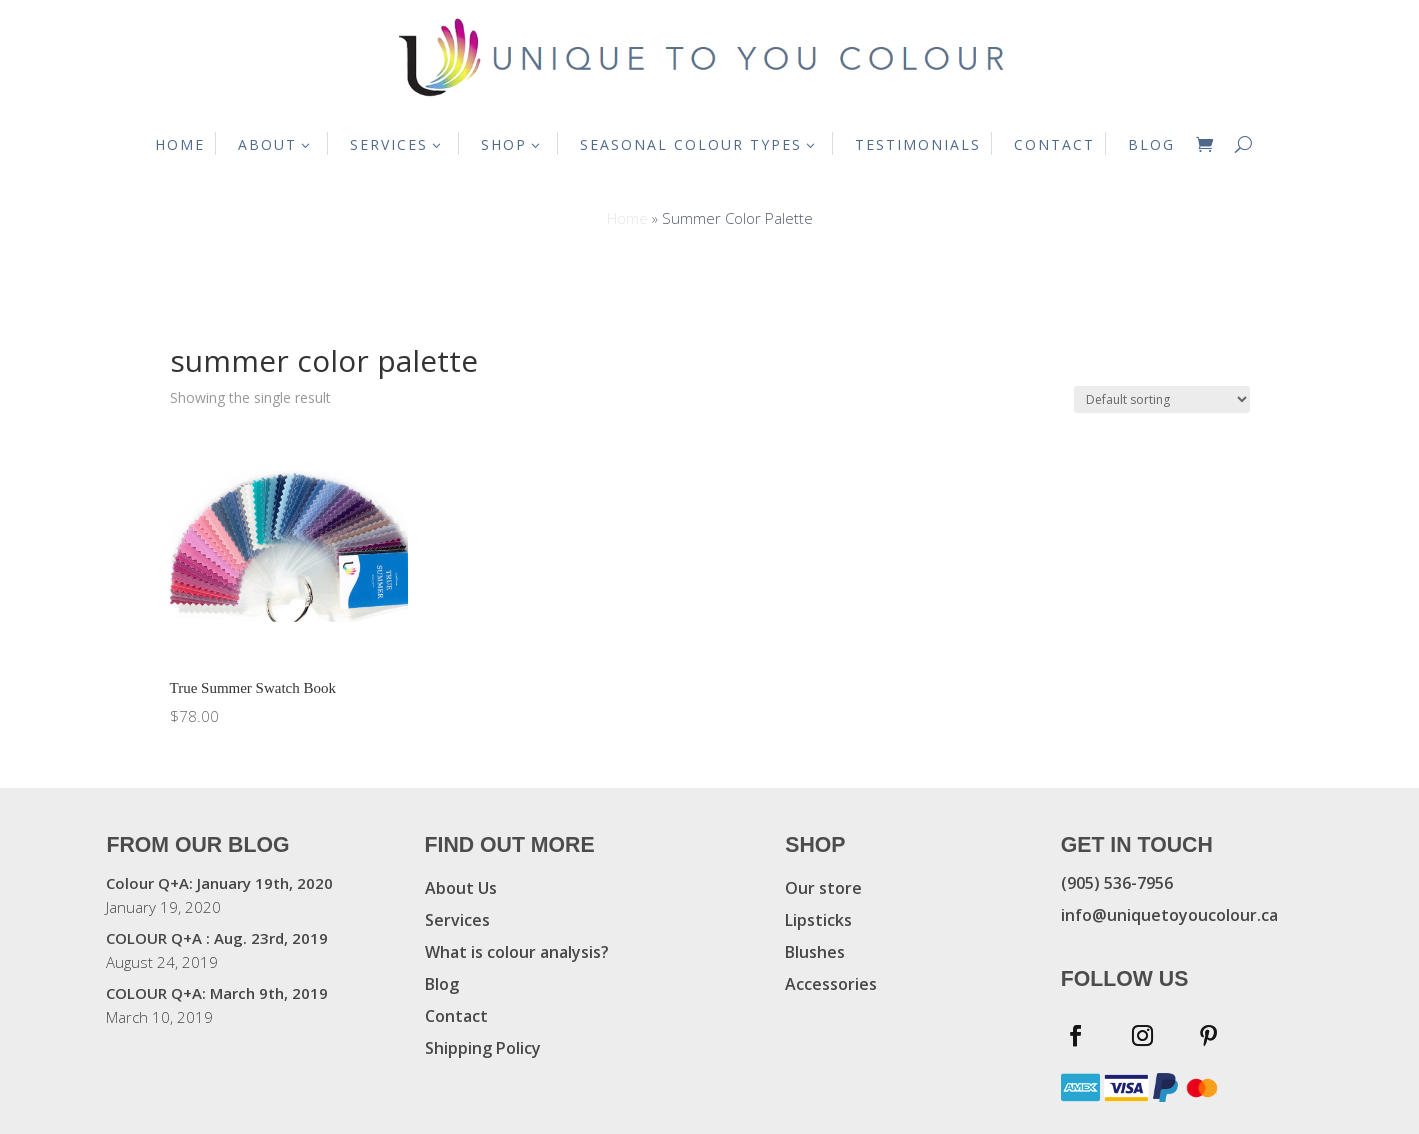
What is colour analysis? (517, 952)
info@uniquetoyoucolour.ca (1169, 915)
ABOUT (267, 144)
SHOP (504, 144)
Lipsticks (818, 920)
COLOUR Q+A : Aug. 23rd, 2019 (217, 938)
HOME (180, 144)
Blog (442, 984)
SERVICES (389, 144)
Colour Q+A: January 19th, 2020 (219, 883)
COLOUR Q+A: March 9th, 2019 (217, 993)
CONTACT (1054, 144)
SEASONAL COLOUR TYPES (691, 144)
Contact (456, 1016)
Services (457, 920)
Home (627, 218)
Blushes (815, 952)
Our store (823, 888)
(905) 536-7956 (1117, 883)
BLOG (1151, 144)
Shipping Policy (483, 1048)
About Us (461, 888)
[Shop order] (1162, 399)
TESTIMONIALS (918, 144)
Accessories (831, 984)
